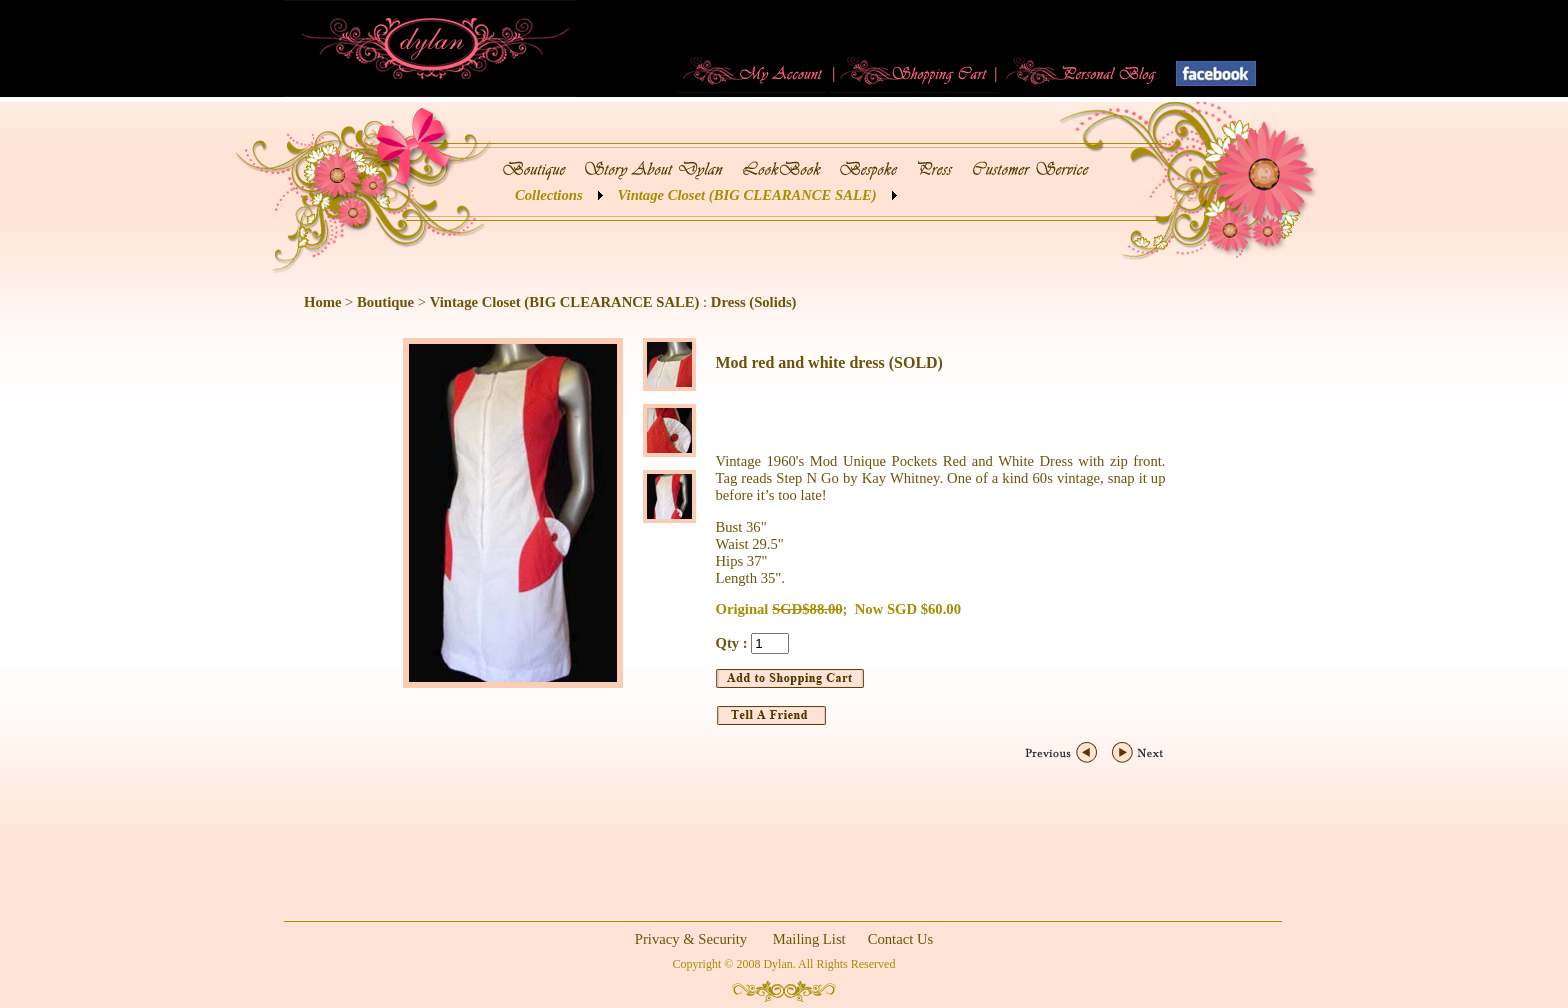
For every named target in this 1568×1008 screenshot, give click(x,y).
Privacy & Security (691, 939)
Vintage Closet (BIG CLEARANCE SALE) (747, 195)
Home (322, 302)
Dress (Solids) (754, 302)
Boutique (385, 302)
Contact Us (901, 939)
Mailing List (809, 939)
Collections (549, 195)
